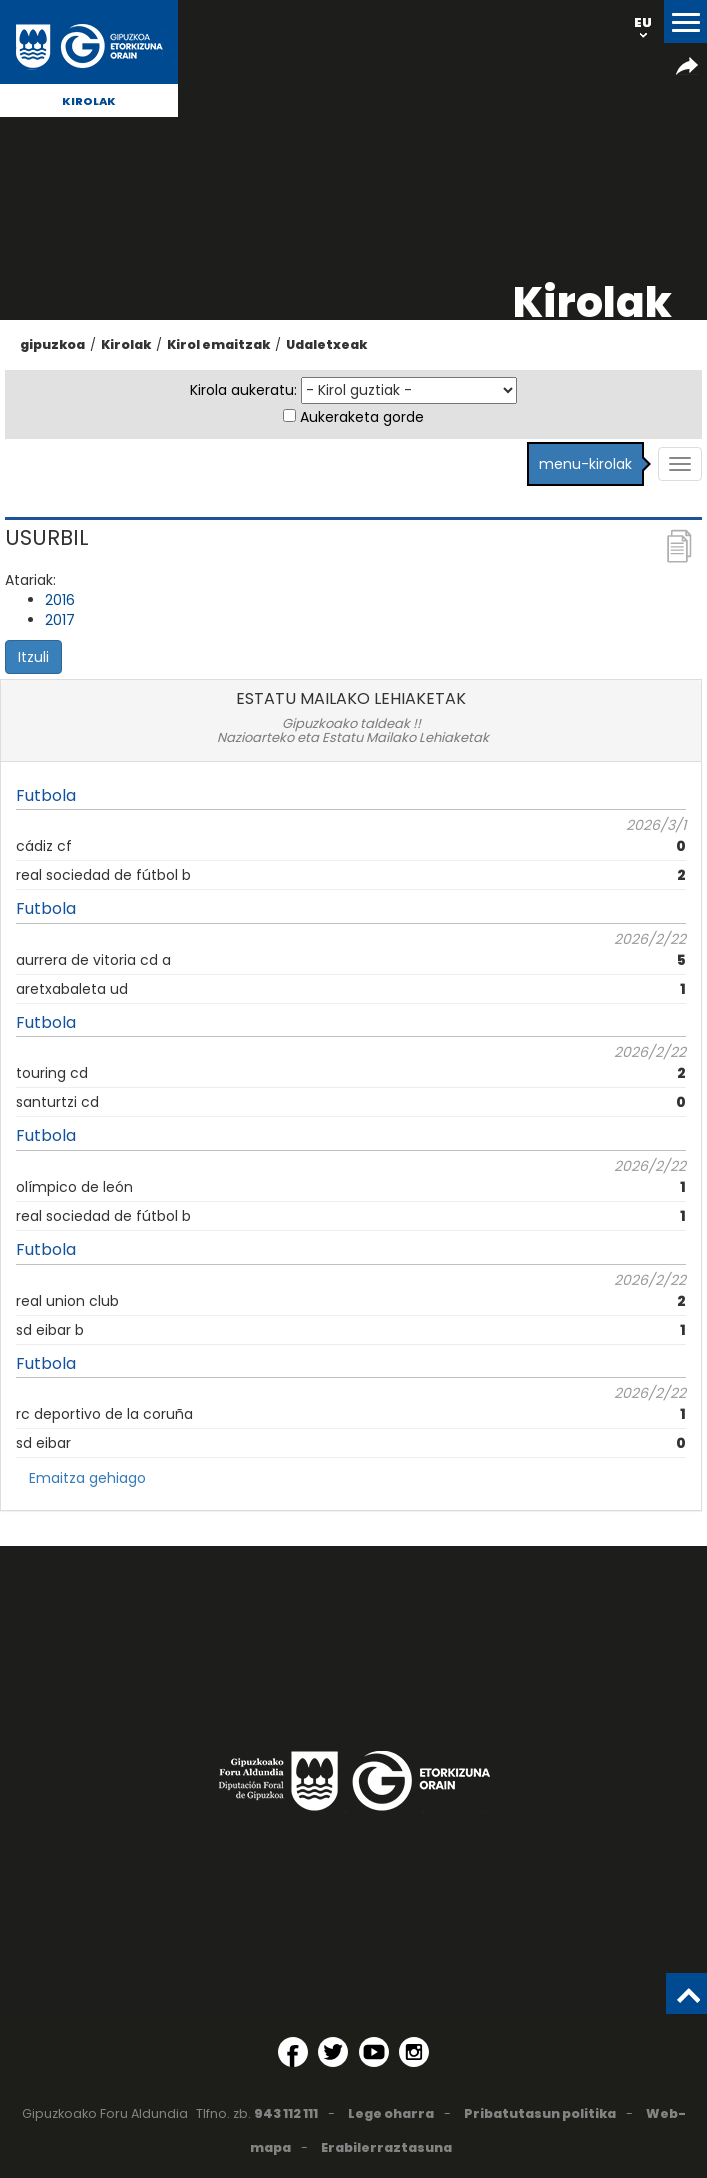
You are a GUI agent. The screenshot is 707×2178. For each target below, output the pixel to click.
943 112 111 (286, 2113)
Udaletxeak (326, 344)
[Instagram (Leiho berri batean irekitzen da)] (414, 2052)
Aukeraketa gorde (362, 417)
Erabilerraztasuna (386, 2147)
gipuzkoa (52, 344)
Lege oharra (391, 2113)
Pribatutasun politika (540, 2113)
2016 (60, 600)
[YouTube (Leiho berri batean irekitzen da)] (374, 2052)
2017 (60, 620)
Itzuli (33, 657)
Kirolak (89, 101)
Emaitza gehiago (87, 1478)
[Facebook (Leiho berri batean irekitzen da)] (293, 2052)
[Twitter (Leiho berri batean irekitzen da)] (333, 2052)
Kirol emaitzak (218, 344)
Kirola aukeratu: (243, 390)
